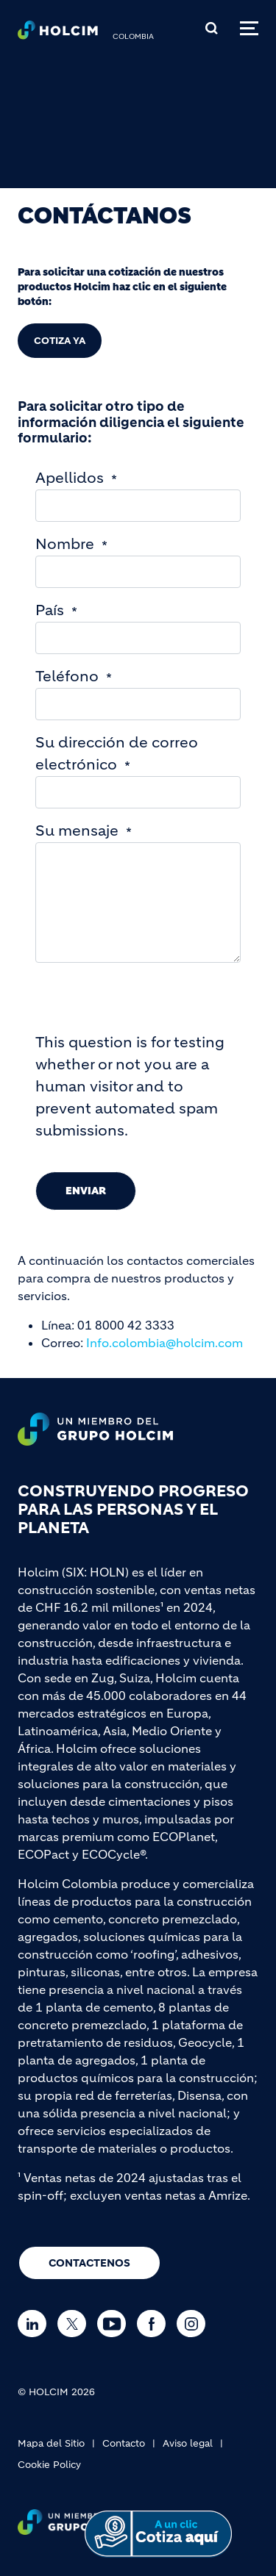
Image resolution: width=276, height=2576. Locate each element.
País (49, 610)
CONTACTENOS (89, 2263)
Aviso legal (188, 2443)
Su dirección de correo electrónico (116, 753)
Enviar (86, 1190)
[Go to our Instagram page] (195, 2323)
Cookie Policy (49, 2464)
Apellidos (69, 478)
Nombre (64, 544)
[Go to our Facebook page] (155, 2323)
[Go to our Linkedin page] (36, 2323)
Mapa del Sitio (51, 2443)
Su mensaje (76, 831)
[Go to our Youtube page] (115, 2323)
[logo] (58, 34)
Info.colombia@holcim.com (164, 1342)
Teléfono (67, 676)
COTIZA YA (59, 340)
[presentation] (147, 1003)
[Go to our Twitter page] (75, 2323)
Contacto (123, 2443)
